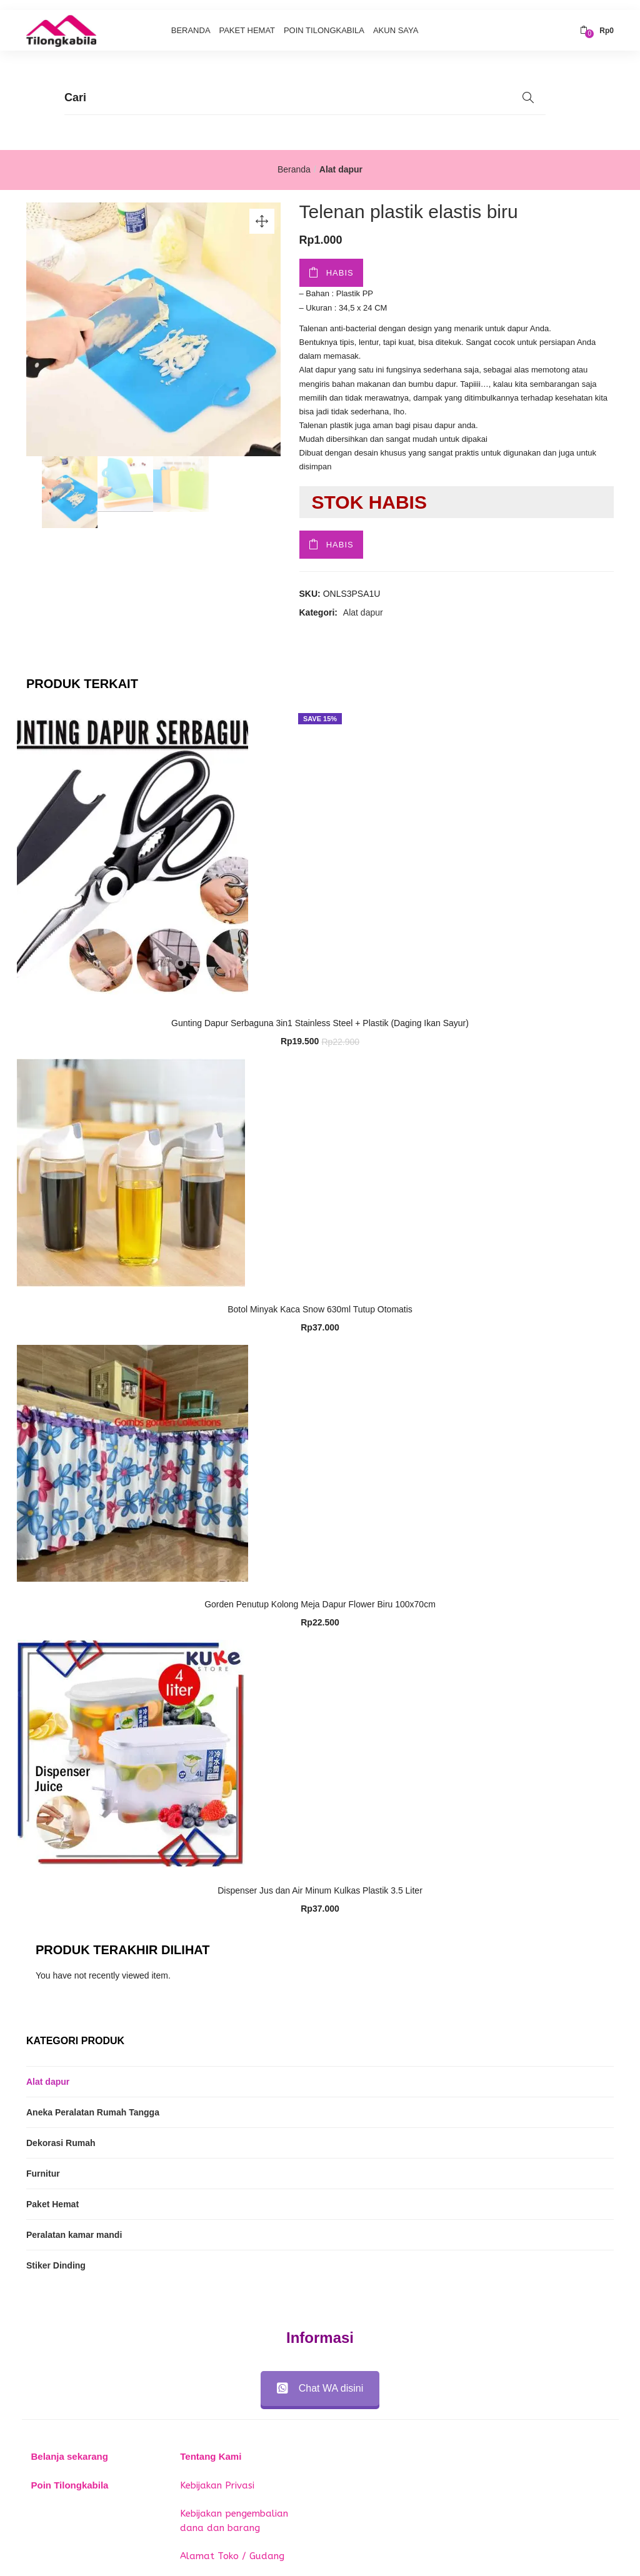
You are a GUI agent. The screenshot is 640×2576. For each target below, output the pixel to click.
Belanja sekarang (69, 2446)
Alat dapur (340, 159)
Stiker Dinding (56, 2255)
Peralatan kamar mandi (74, 2224)
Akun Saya (395, 20)
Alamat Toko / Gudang (232, 2546)
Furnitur (43, 2163)
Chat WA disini (320, 2377)
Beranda (191, 20)
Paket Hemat (247, 20)
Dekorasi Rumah (60, 2132)
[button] (597, 20)
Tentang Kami (210, 2446)
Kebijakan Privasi (217, 2475)
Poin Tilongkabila (324, 20)
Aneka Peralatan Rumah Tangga (92, 2102)
